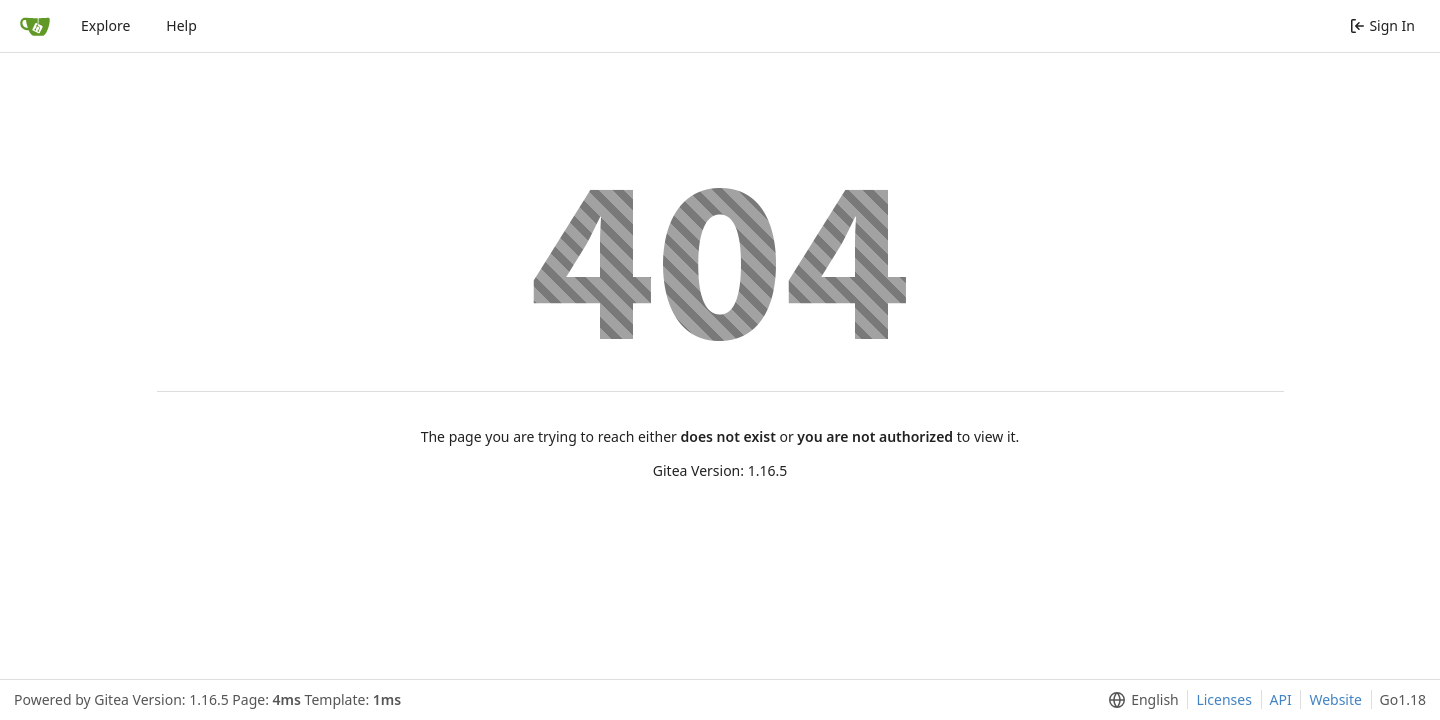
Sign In (1382, 25)
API (1281, 699)
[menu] (1139, 700)
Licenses (1224, 699)
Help (181, 25)
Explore (105, 25)
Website (1335, 699)
